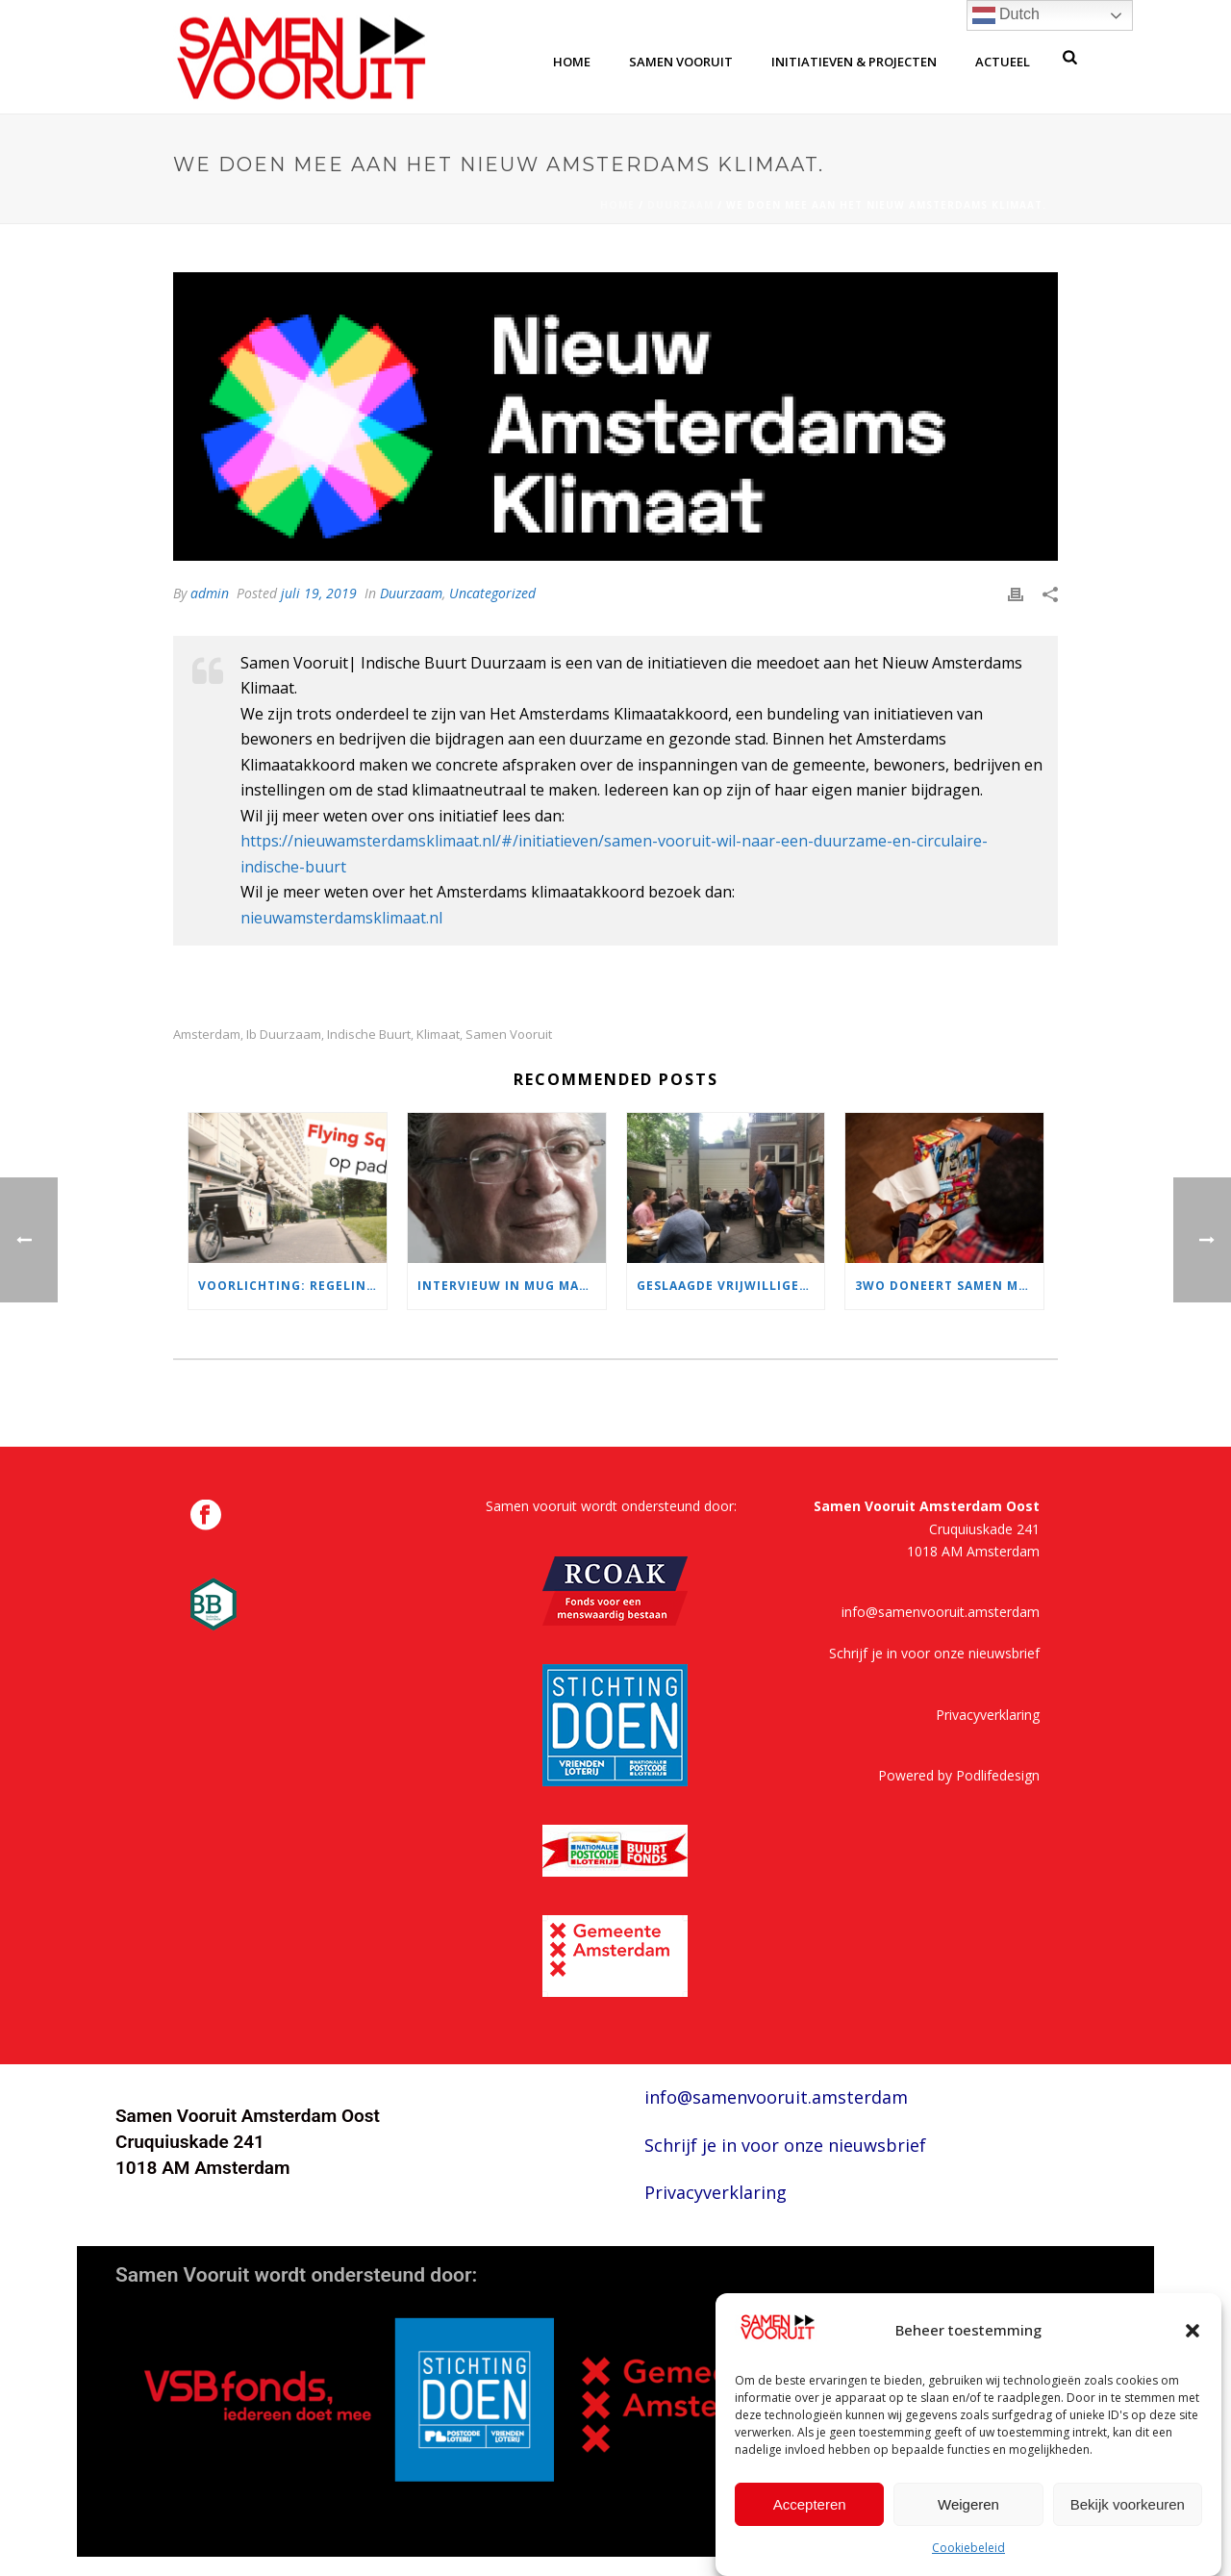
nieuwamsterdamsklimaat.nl (341, 917)
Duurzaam (680, 205)
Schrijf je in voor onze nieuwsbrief (934, 1653)
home (571, 61)
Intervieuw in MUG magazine (511, 1285)
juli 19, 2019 (319, 593)
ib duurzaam (283, 1034)
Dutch (1006, 15)
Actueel (1002, 61)
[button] (1192, 2330)
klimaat (438, 1034)
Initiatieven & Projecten (854, 61)
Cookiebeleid (968, 2547)
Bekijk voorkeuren (1127, 2504)
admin (209, 593)
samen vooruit (681, 61)
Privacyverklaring (988, 1714)
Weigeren (968, 2504)
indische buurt (369, 1034)
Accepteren (809, 2504)
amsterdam (206, 1034)
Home (617, 205)
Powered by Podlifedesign (959, 1775)
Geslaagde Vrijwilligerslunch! (731, 1285)
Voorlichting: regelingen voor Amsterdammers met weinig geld (292, 1285)
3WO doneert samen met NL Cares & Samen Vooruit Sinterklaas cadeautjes (949, 1285)
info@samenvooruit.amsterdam (941, 1612)
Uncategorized (492, 593)
